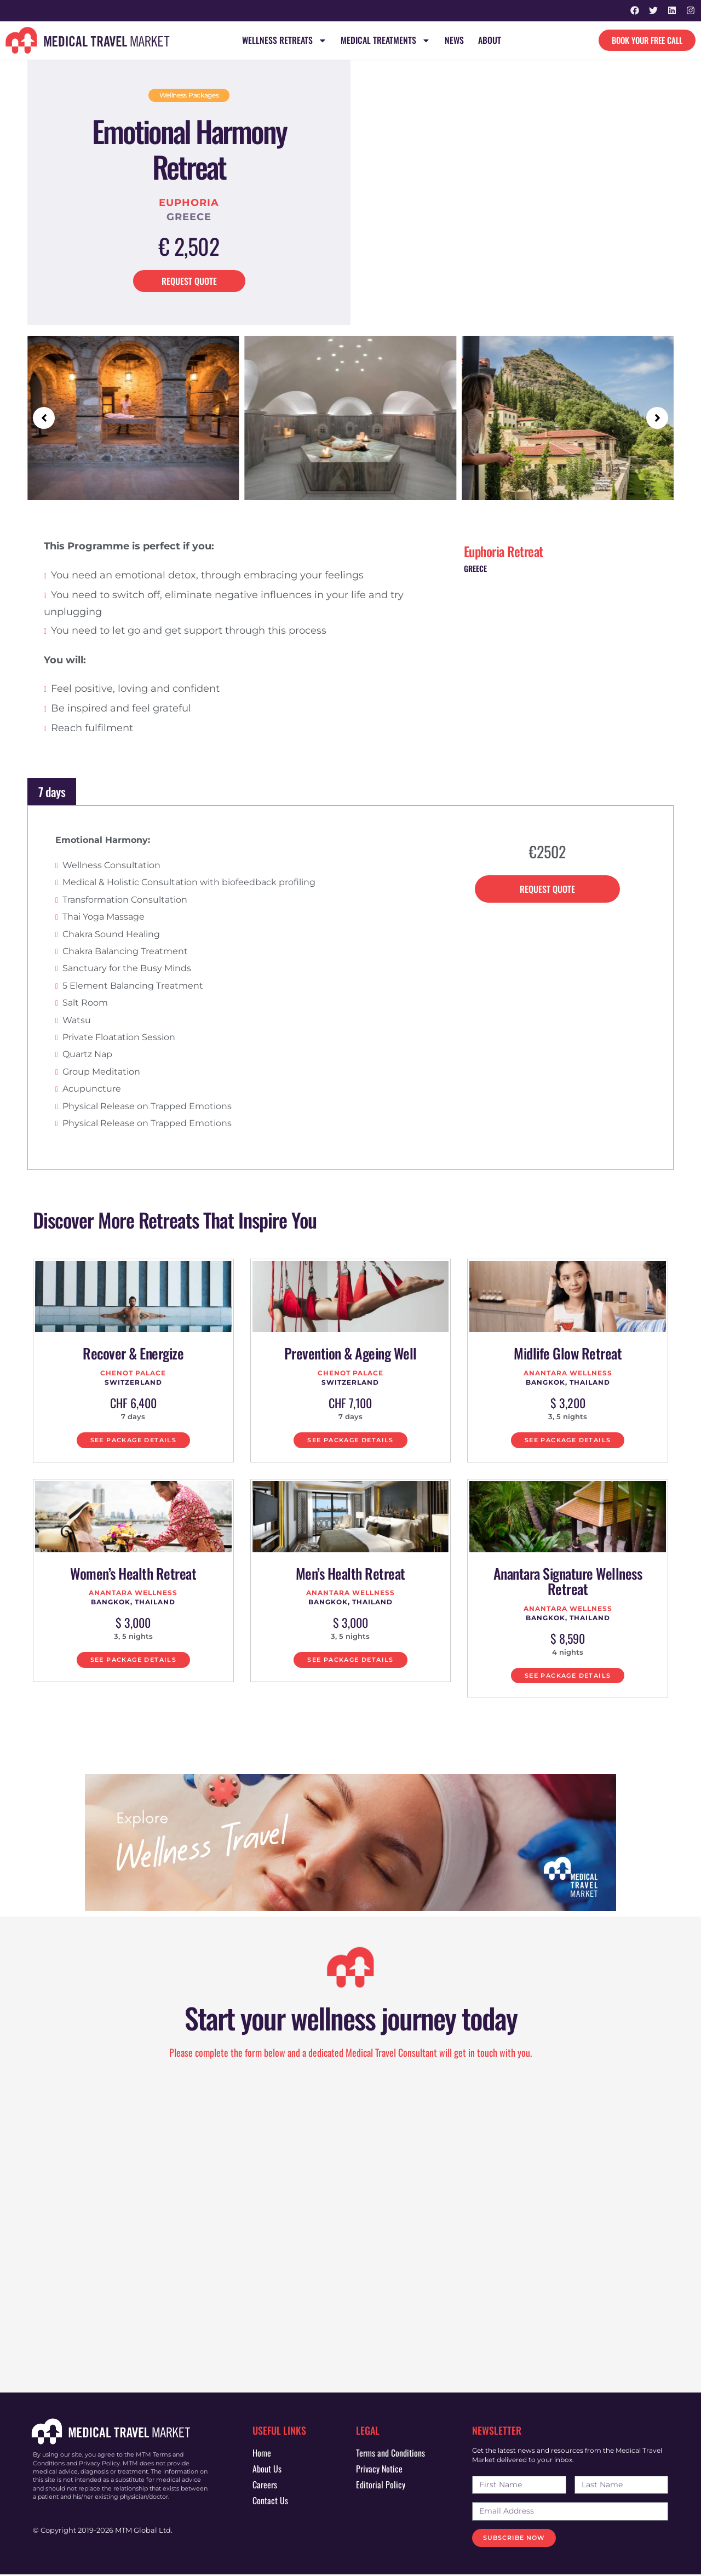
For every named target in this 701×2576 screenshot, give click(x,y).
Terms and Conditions (390, 2454)
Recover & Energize (133, 1353)
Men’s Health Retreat (350, 1574)
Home (261, 2454)
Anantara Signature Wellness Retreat (567, 1581)
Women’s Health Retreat (133, 1574)
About (489, 40)
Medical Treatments (385, 40)
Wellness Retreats (284, 40)
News (454, 40)
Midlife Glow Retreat (568, 1353)
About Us (266, 2470)
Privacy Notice (379, 2470)
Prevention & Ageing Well (350, 1353)
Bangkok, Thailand (568, 1382)
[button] (44, 418)
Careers (264, 2486)
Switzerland (133, 1382)
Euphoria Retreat (503, 551)
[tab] (350, 792)
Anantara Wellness (568, 1373)
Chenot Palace (133, 1373)
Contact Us (270, 2502)
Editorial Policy (380, 2486)
